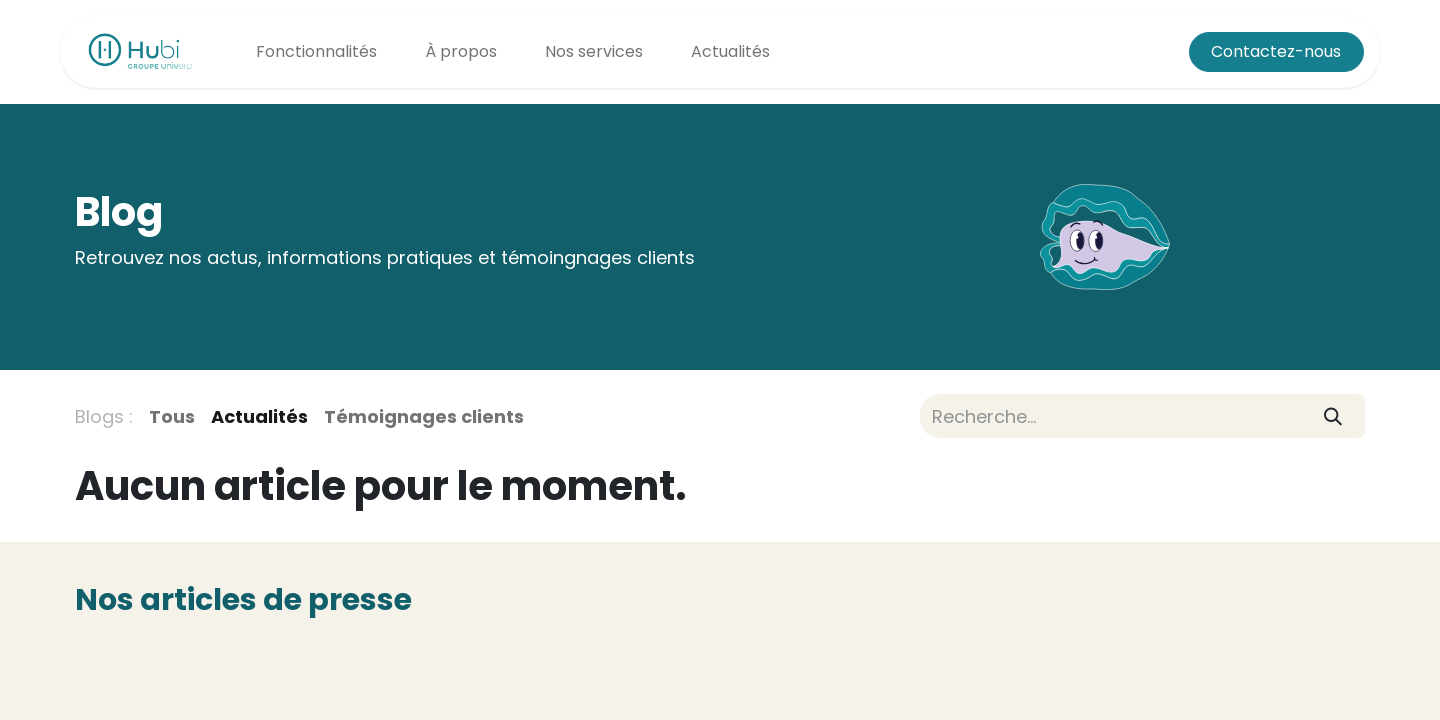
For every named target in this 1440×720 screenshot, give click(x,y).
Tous (172, 416)
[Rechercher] (1333, 415)
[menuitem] (316, 52)
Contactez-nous (1276, 51)
